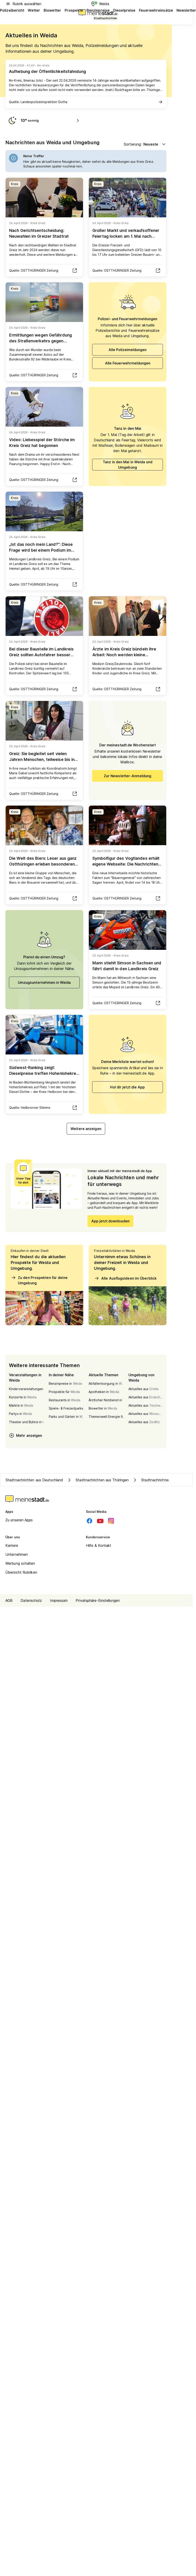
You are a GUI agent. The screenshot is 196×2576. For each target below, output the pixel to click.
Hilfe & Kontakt (98, 1545)
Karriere (11, 1545)
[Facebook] (89, 1520)
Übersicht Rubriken (21, 1572)
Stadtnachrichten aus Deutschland (34, 1480)
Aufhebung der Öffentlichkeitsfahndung (47, 71)
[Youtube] (100, 1520)
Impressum (59, 1600)
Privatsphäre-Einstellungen (98, 1600)
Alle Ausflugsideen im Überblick (125, 1278)
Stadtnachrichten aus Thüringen (98, 1480)
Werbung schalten (20, 1563)
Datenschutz (31, 1600)
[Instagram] (111, 1520)
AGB (9, 1600)
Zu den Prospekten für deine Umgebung (39, 1280)
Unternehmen (16, 1554)
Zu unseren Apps (19, 1520)
